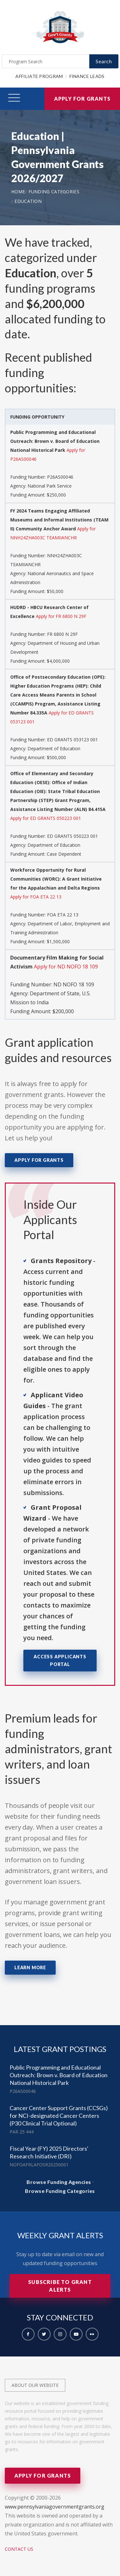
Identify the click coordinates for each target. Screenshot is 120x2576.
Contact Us (19, 2549)
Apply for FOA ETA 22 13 (35, 897)
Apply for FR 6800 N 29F (61, 616)
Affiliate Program (39, 76)
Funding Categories (53, 192)
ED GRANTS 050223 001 (72, 836)
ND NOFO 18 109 (73, 984)
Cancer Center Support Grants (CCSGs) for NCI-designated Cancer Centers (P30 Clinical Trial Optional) (59, 2115)
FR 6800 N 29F (62, 634)
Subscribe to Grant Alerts (60, 2286)
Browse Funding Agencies (59, 2182)
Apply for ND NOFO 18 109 (66, 966)
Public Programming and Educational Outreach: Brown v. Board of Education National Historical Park (59, 2075)
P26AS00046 (60, 477)
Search (104, 61)
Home (18, 192)
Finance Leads (87, 76)
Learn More (30, 1967)
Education (28, 201)
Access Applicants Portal (60, 1660)
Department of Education (54, 748)
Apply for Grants (82, 99)
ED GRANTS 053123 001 (72, 740)
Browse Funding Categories (60, 2191)
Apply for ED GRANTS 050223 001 (45, 818)
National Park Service (50, 486)
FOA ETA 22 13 (62, 915)
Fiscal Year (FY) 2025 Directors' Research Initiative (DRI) (49, 2152)
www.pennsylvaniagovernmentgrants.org (54, 2506)
